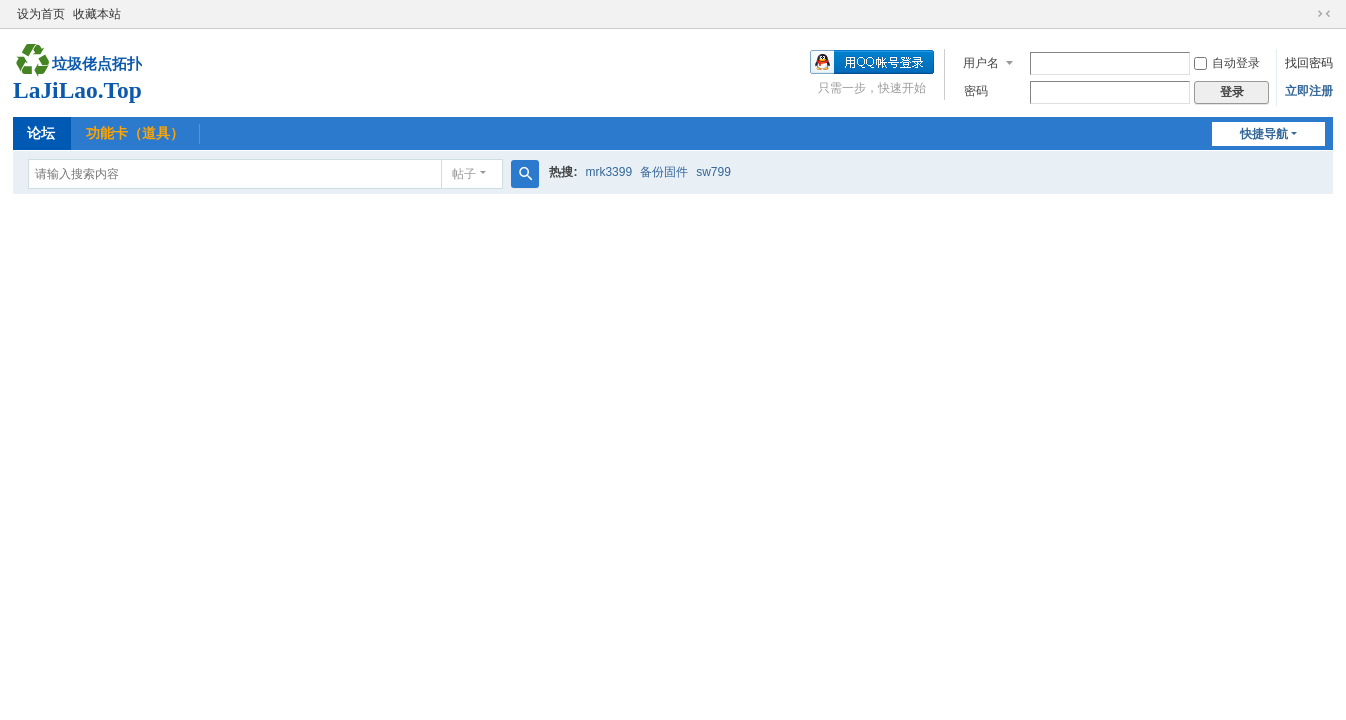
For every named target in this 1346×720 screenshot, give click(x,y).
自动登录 (1227, 63)
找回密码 (1309, 63)
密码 (976, 91)
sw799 (713, 172)
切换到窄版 (1324, 14)
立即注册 (1309, 91)
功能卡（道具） (135, 133)
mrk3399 (608, 172)
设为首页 (41, 14)
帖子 (464, 174)
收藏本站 (97, 14)
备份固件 (664, 172)
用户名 (981, 63)
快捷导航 (1264, 134)
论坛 (41, 133)
